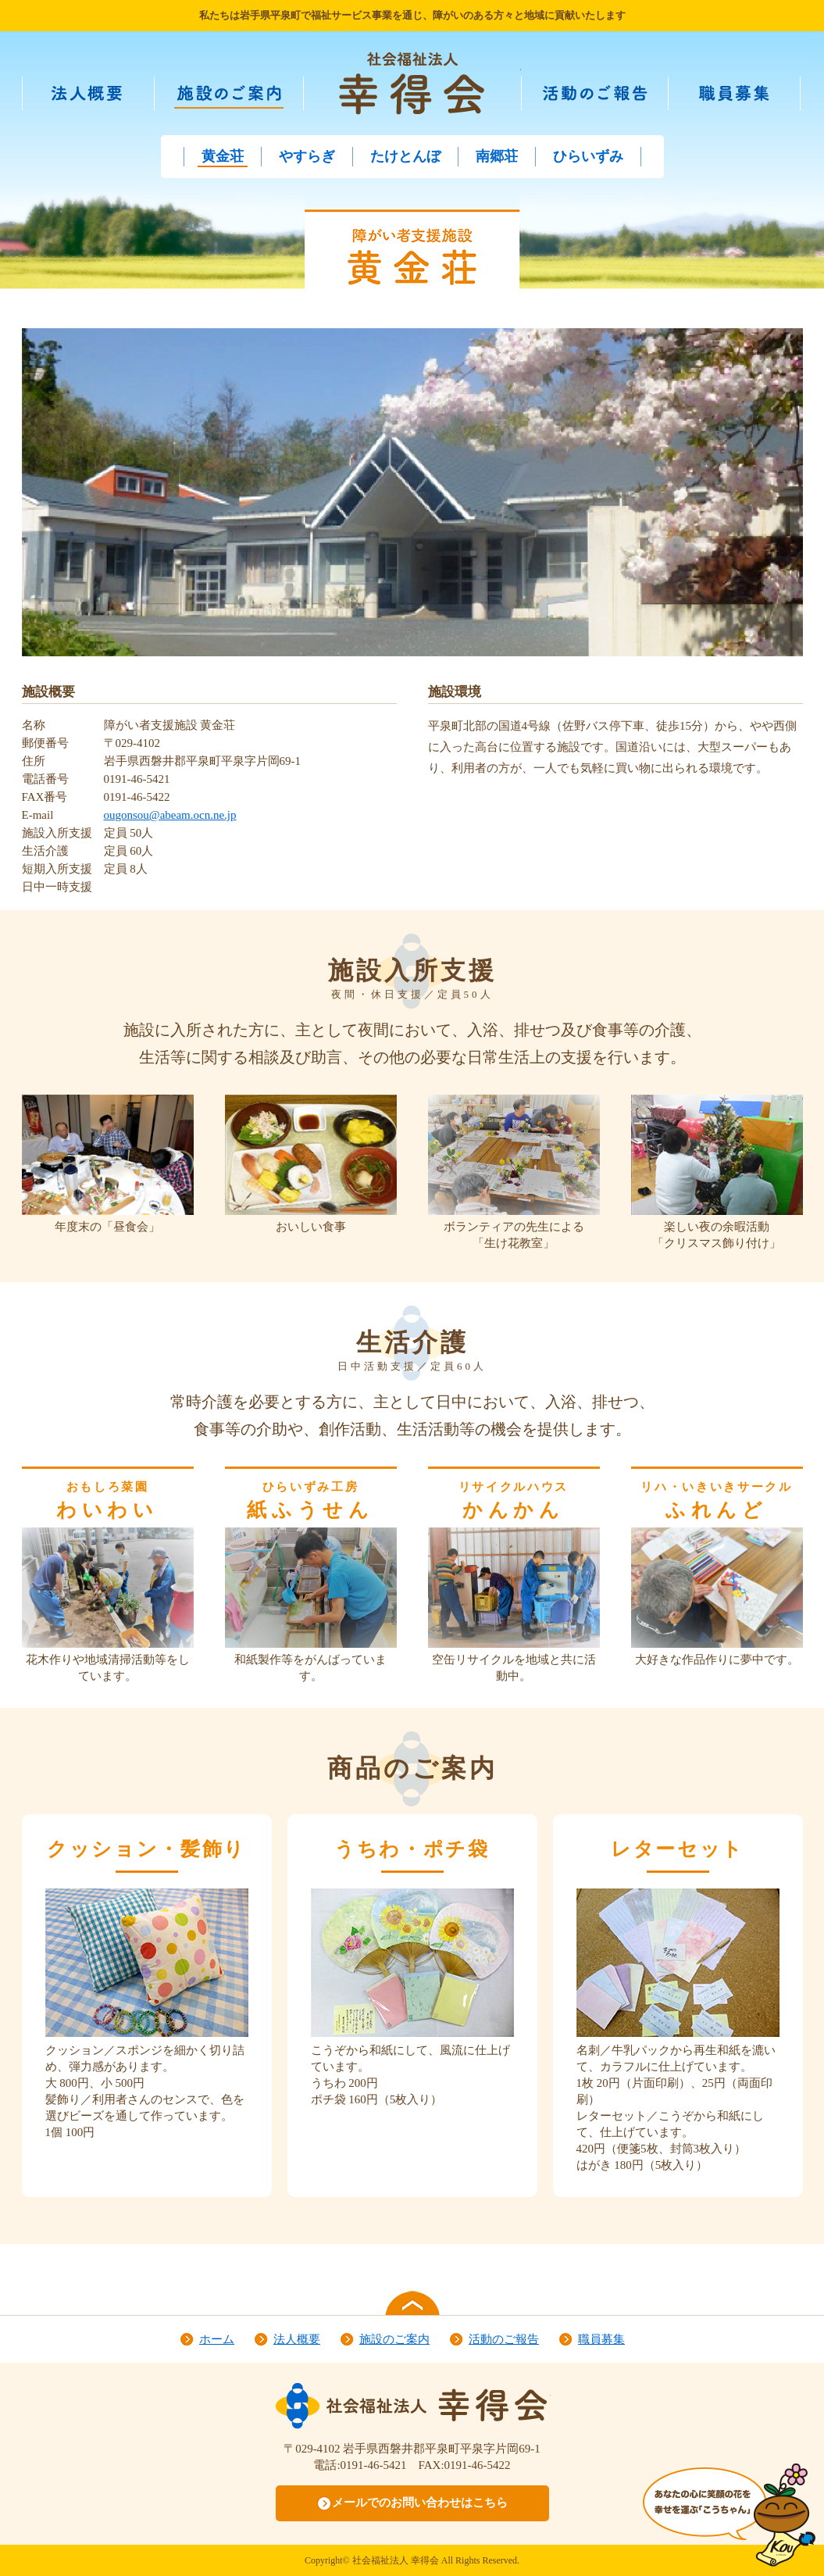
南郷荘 (497, 156)
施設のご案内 (251, 98)
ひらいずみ (588, 156)
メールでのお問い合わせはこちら (420, 2502)
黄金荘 (223, 156)
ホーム (216, 2339)
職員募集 (758, 98)
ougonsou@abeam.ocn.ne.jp (170, 815)
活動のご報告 (616, 98)
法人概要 (112, 98)
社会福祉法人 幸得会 (412, 82)
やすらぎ (307, 156)
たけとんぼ (405, 156)
